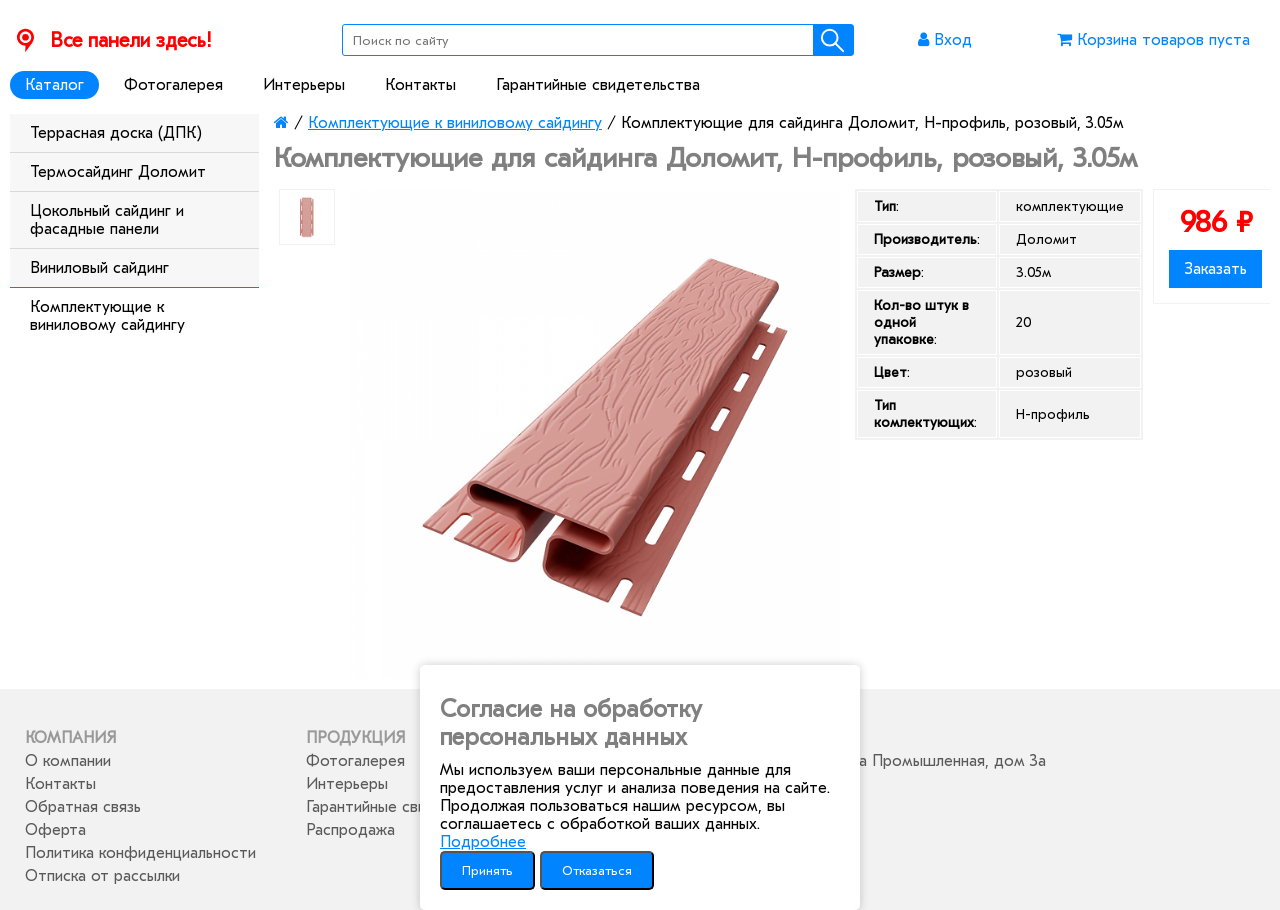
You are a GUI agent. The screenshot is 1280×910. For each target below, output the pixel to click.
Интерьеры (304, 85)
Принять (487, 870)
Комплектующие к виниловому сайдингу (107, 316)
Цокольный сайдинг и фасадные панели (107, 220)
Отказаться (597, 870)
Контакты (420, 85)
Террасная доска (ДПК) (116, 133)
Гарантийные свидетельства (598, 85)
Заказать (1215, 269)
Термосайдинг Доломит (118, 172)
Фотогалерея (173, 85)
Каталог (54, 85)
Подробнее (483, 842)
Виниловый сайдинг (99, 268)
